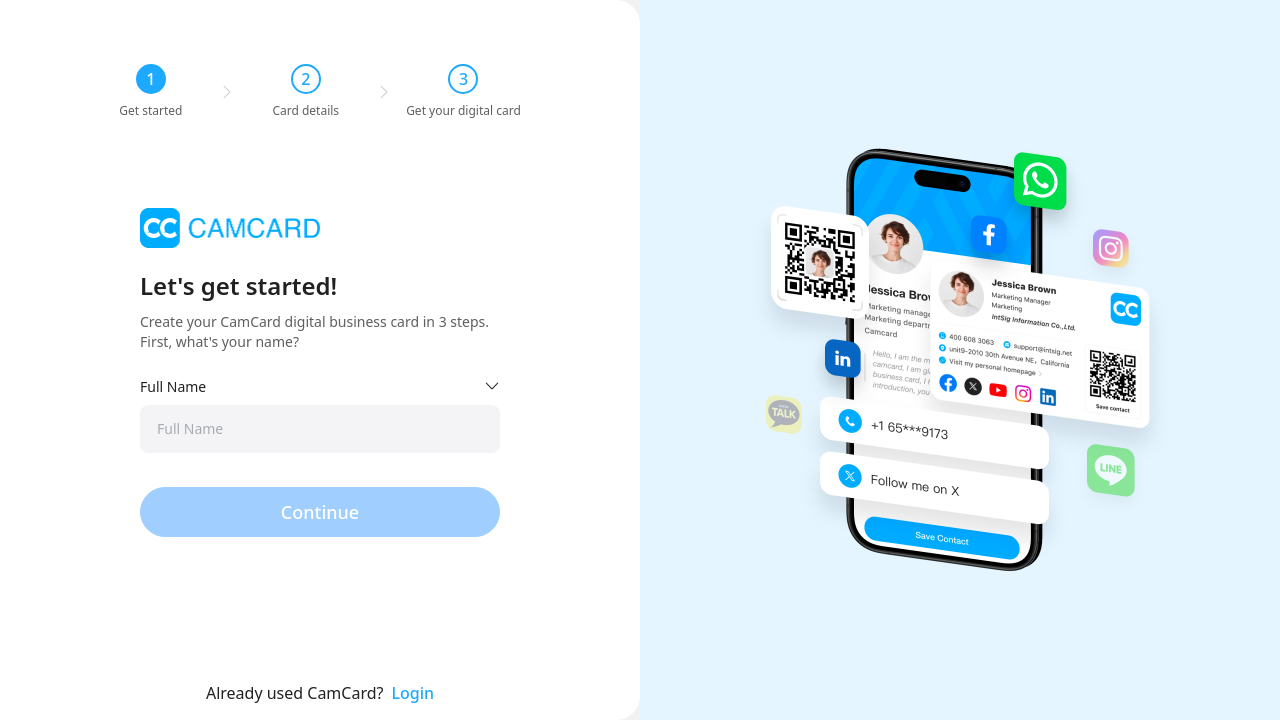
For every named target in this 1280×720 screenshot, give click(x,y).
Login (413, 693)
